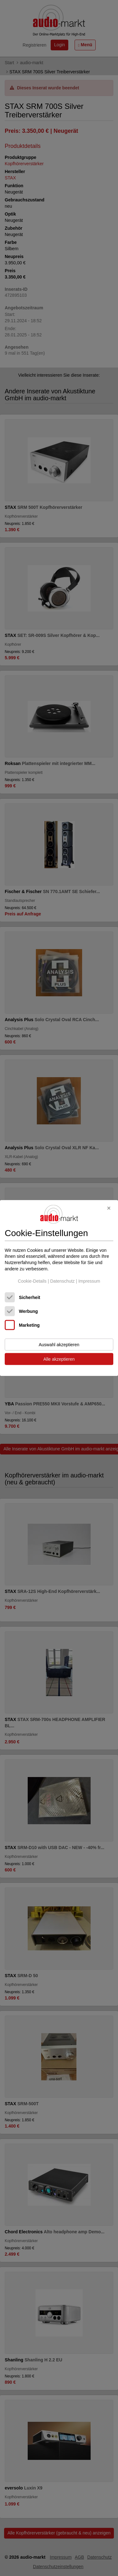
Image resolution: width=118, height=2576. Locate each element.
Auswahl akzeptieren (59, 1344)
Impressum (89, 1281)
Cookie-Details (32, 1281)
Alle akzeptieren (59, 1358)
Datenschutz (62, 1281)
